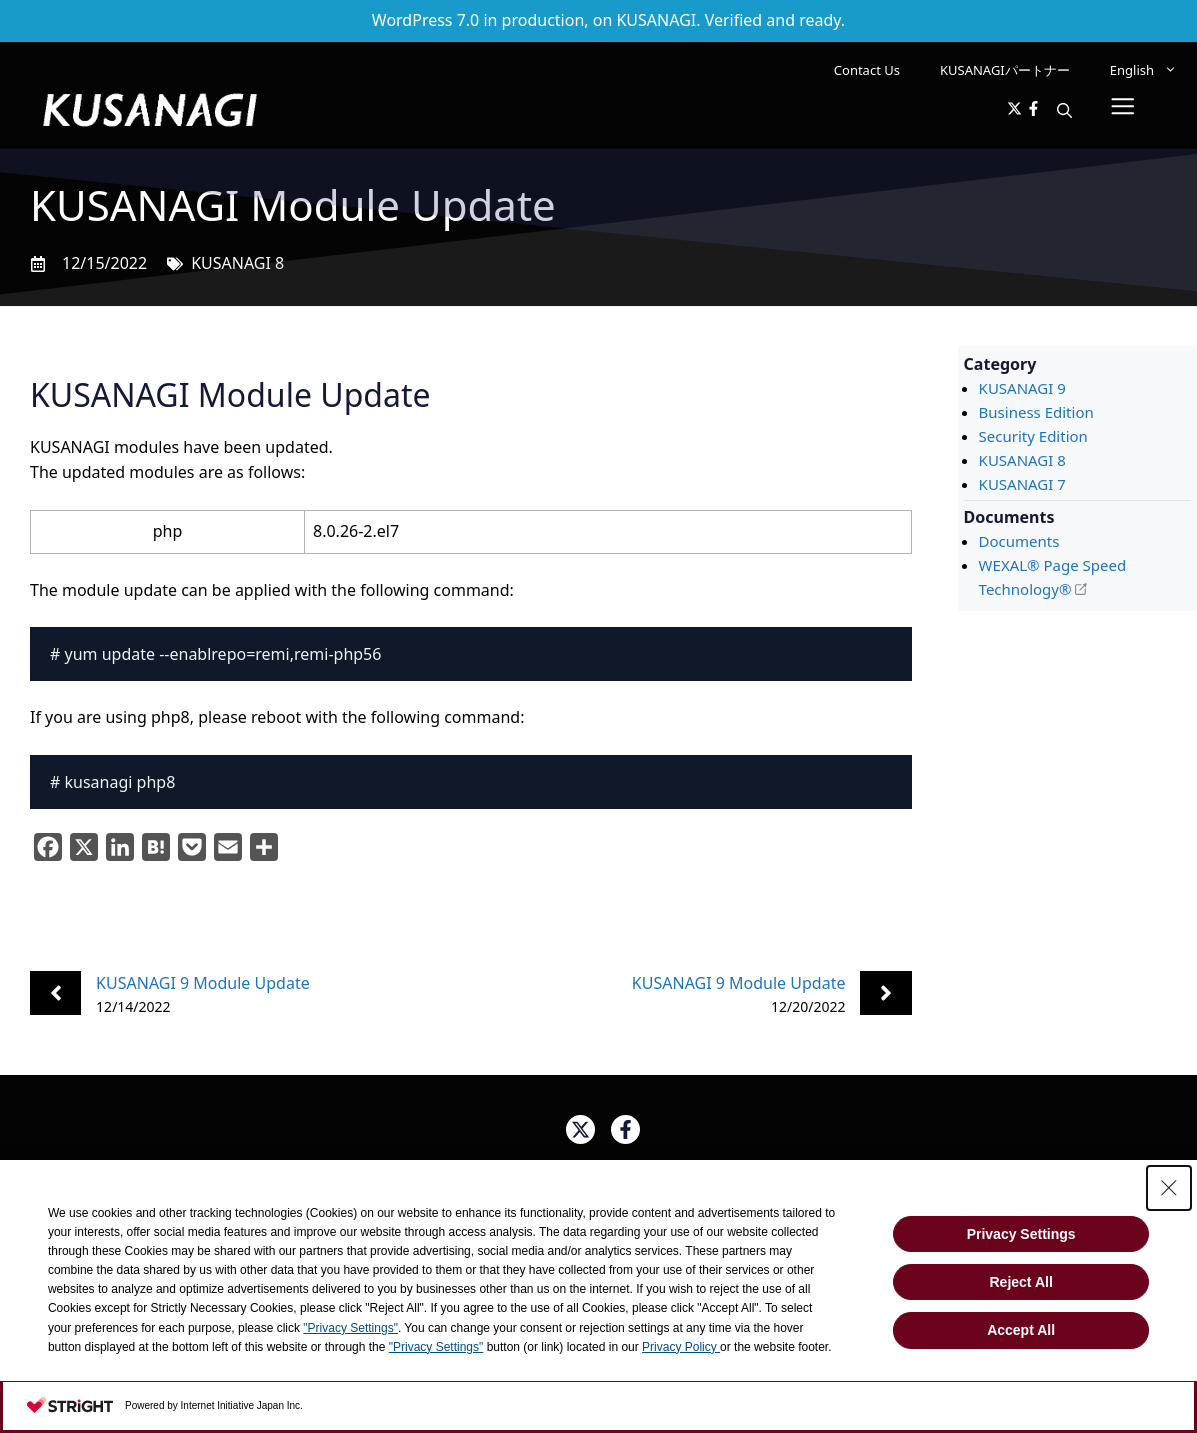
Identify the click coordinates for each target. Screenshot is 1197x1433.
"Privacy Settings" (350, 1328)
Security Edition (1033, 436)
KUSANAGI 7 (1022, 484)
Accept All (1021, 1330)
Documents (1019, 541)
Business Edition (1036, 412)
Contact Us (867, 70)
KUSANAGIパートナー (1005, 70)
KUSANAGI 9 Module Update (203, 983)
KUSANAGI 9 (1022, 388)
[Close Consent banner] (1169, 1188)
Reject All (1020, 1282)
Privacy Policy (681, 1347)
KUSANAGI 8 (237, 263)
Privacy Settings (1021, 1234)
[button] (1064, 110)
